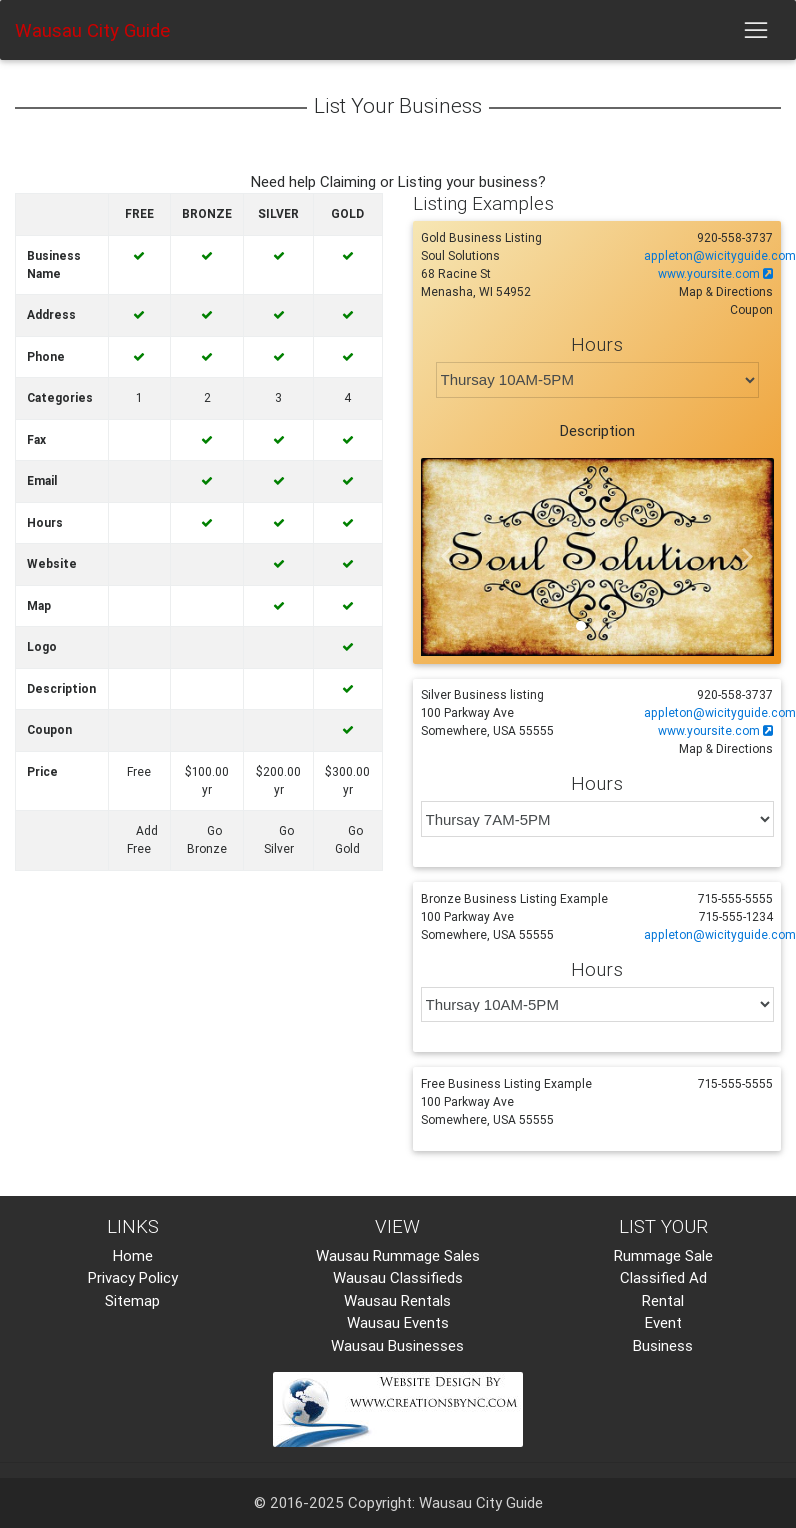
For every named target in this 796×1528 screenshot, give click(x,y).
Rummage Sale (663, 1255)
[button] (447, 557)
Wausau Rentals (397, 1300)
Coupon (751, 309)
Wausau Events (398, 1322)
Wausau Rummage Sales (398, 1255)
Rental (663, 1300)
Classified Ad (663, 1277)
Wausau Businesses (397, 1345)
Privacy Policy (133, 1277)
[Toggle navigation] (755, 30)
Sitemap (132, 1300)
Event (663, 1322)
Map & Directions (726, 291)
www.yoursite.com (715, 273)
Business (663, 1345)
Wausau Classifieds (398, 1277)
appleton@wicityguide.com (720, 255)
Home (133, 1255)
